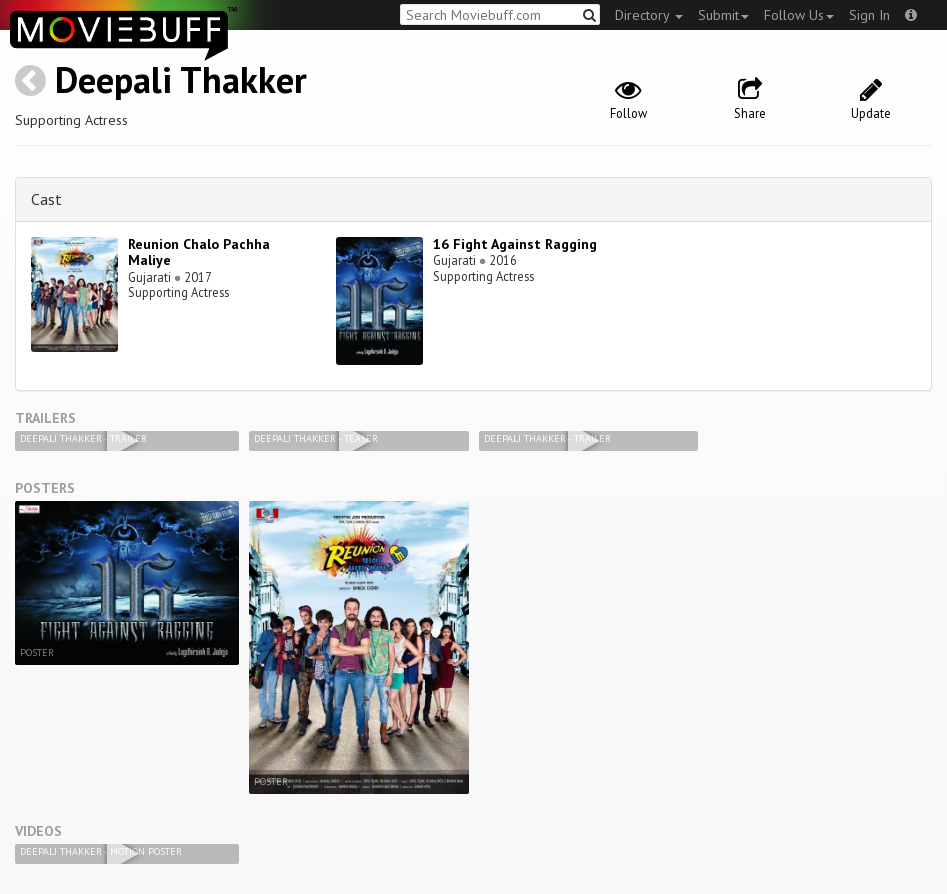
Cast (46, 199)
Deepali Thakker (181, 79)
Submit (723, 15)
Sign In (869, 15)
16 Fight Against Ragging (515, 244)
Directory (649, 15)
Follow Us (799, 15)
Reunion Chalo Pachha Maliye (199, 252)
